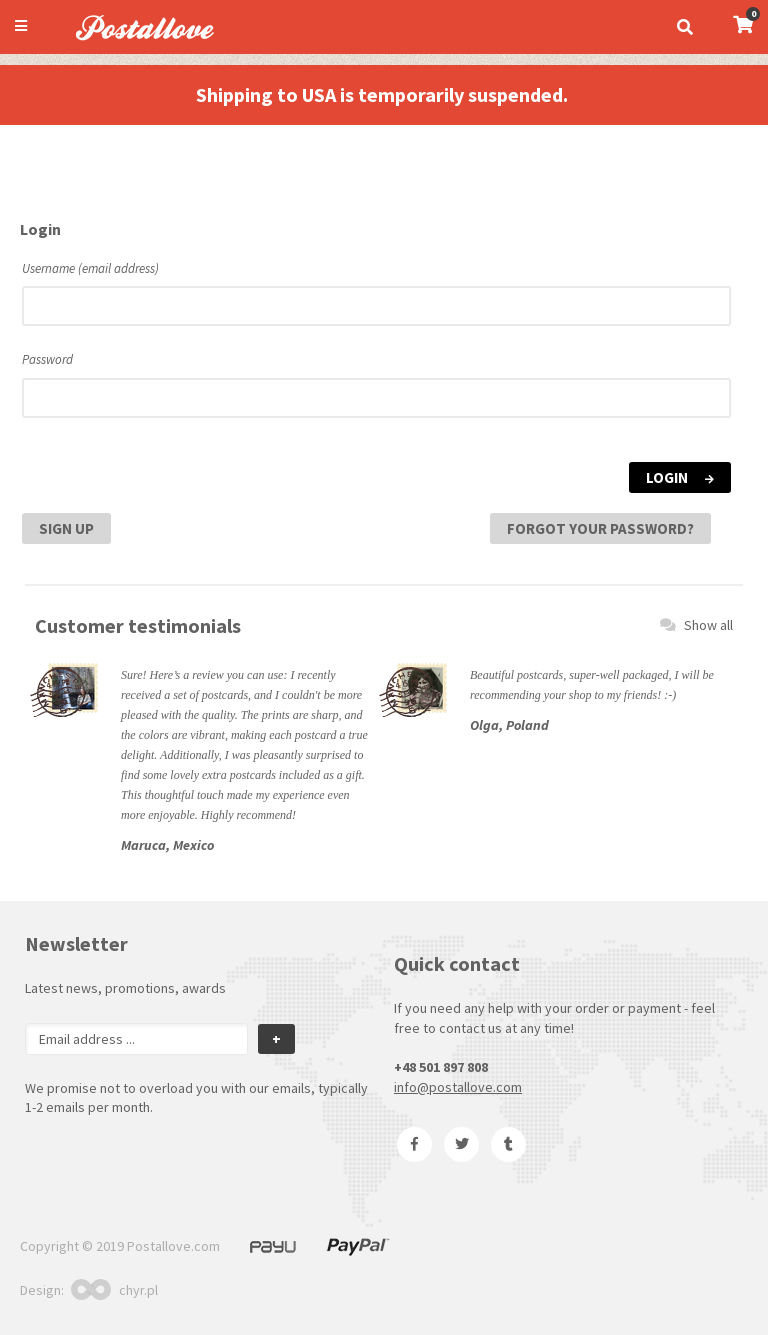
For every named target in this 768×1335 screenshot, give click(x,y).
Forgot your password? (600, 528)
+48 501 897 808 (441, 1067)
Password (47, 359)
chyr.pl (114, 1290)
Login (680, 477)
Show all (696, 625)
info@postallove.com (458, 1087)
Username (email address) (90, 268)
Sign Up (66, 528)
